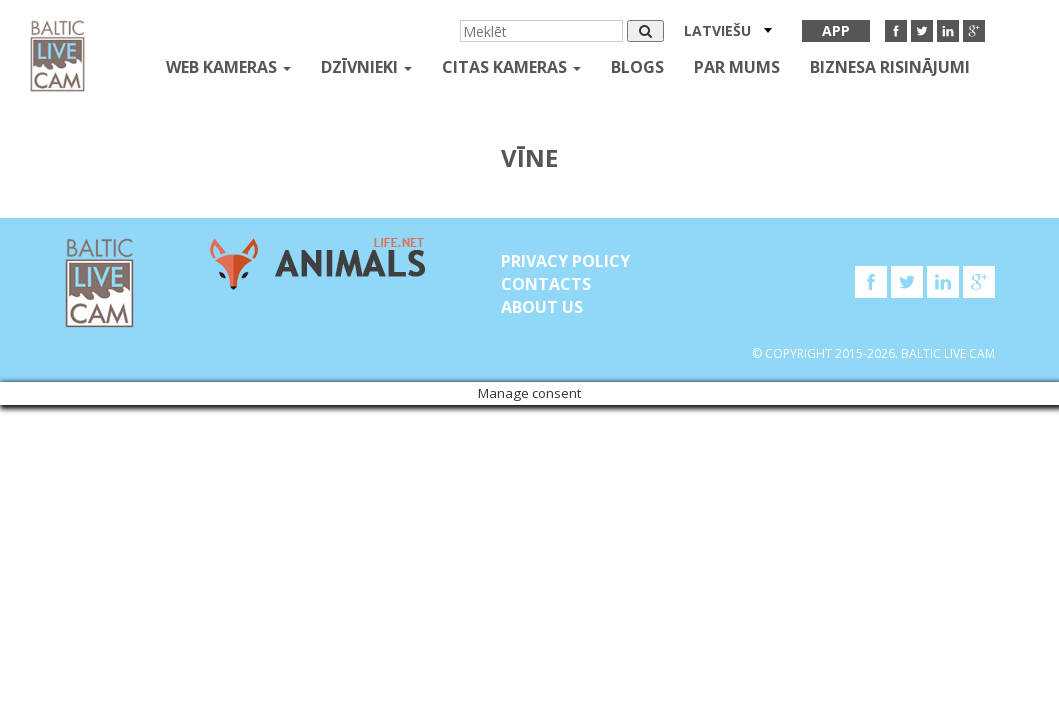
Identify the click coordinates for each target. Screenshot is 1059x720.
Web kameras (228, 67)
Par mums (737, 67)
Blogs (637, 67)
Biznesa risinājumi (890, 67)
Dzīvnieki (366, 67)
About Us (542, 307)
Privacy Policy (565, 261)
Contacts (546, 284)
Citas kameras (511, 67)
